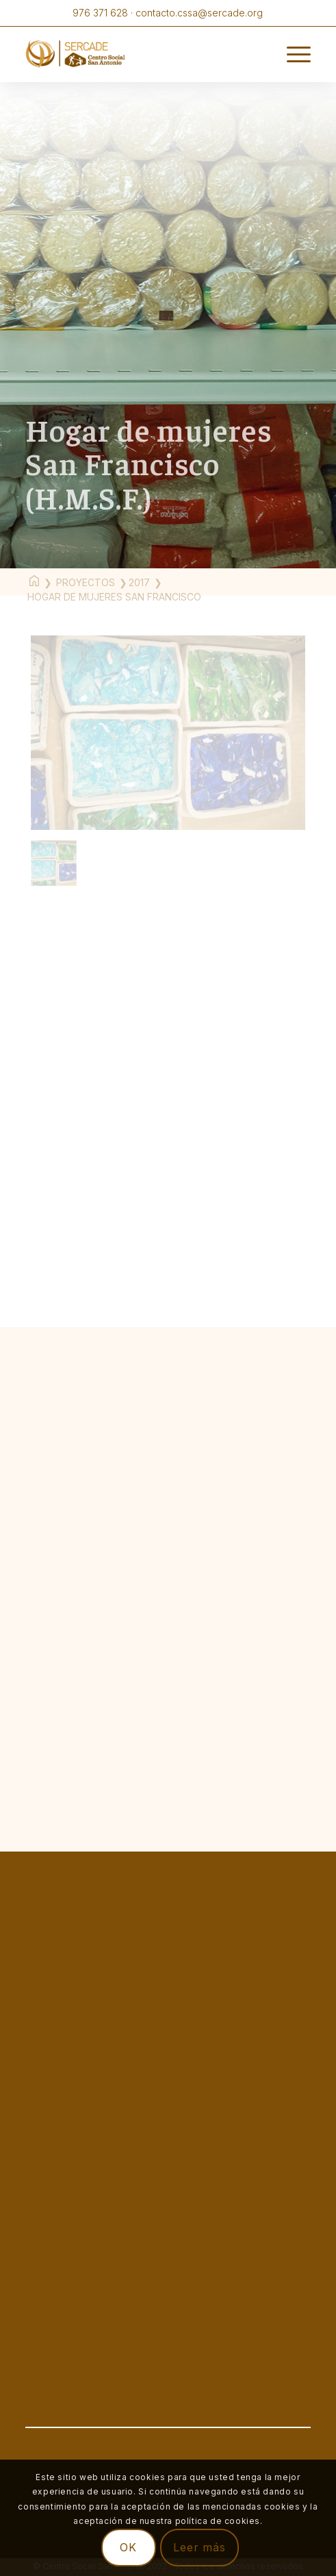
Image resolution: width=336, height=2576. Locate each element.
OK (128, 2547)
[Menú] (292, 54)
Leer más (199, 2547)
